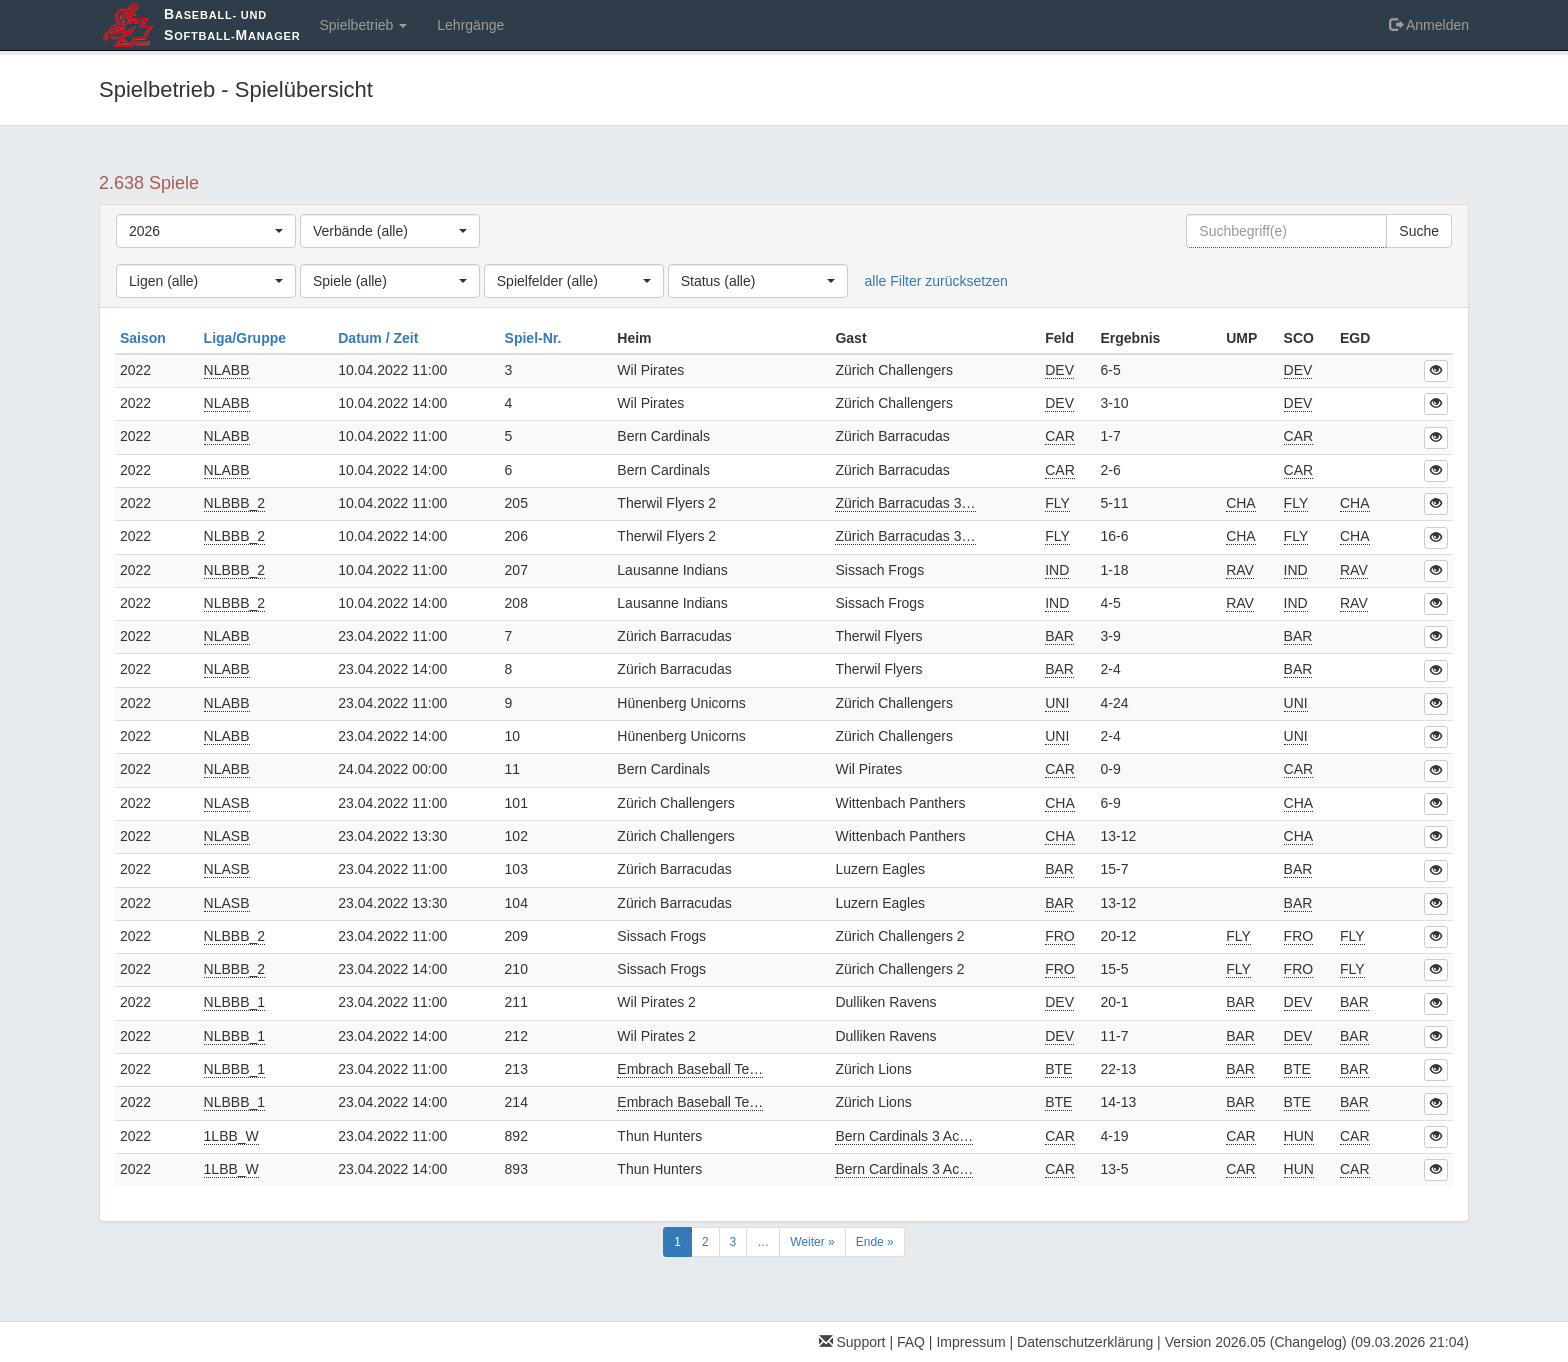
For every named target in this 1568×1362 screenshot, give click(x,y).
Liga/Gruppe (247, 338)
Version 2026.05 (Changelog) (1256, 1342)
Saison (145, 338)
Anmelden (1429, 25)
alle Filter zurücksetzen (936, 281)
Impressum (970, 1342)
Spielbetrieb (363, 25)
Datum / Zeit (380, 338)
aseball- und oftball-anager (232, 24)
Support (852, 1342)
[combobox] (206, 231)
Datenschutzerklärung (1085, 1342)
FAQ (911, 1342)
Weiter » (812, 1242)
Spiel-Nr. (535, 338)
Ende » (875, 1242)
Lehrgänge (470, 25)
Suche (1419, 231)
